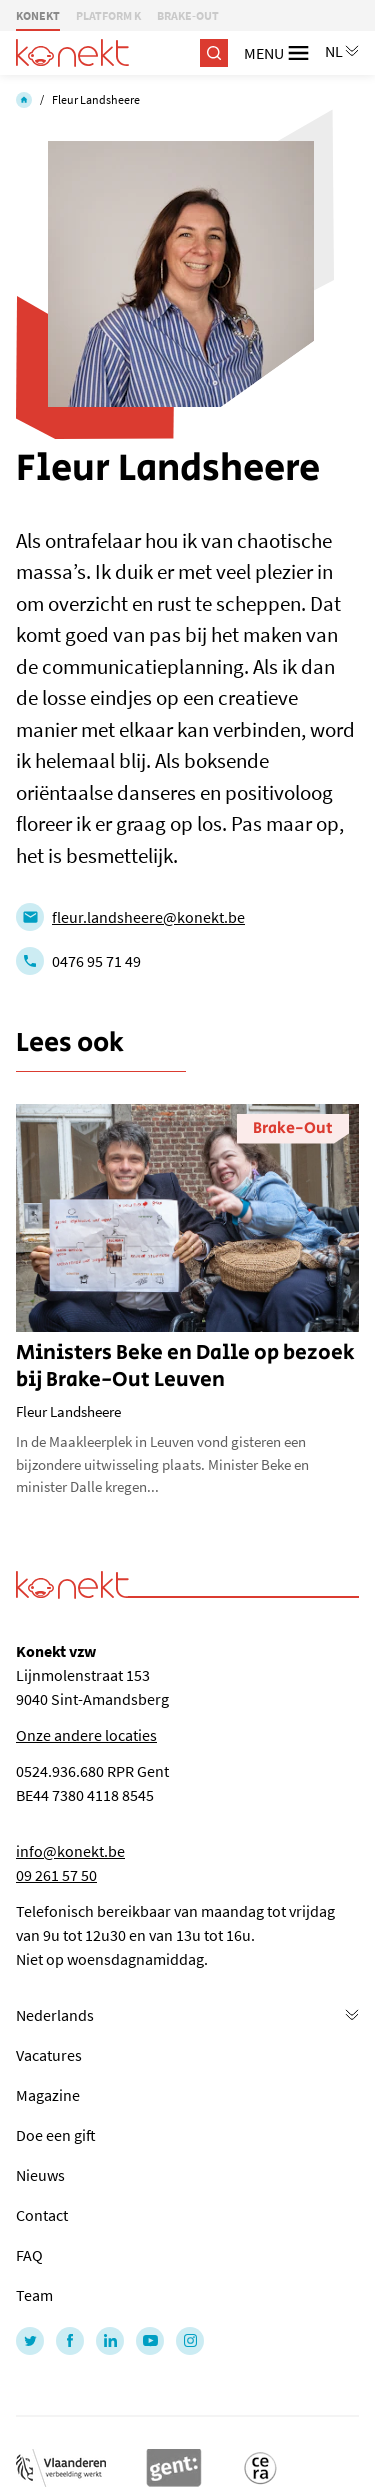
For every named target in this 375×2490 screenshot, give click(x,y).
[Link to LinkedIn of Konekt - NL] (110, 2341)
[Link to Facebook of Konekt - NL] (70, 2341)
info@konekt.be (70, 1851)
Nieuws (40, 2175)
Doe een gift (56, 2135)
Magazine (48, 2095)
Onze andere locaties (86, 1735)
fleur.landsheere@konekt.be (148, 917)
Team (34, 2295)
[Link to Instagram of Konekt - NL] (190, 2341)
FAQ (29, 2255)
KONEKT (38, 15)
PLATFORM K (108, 15)
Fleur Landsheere (96, 99)
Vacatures (49, 2055)
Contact (42, 2215)
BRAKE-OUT (188, 15)
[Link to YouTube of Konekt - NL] (150, 2341)
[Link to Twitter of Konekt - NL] (30, 2341)
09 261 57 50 (56, 1875)
